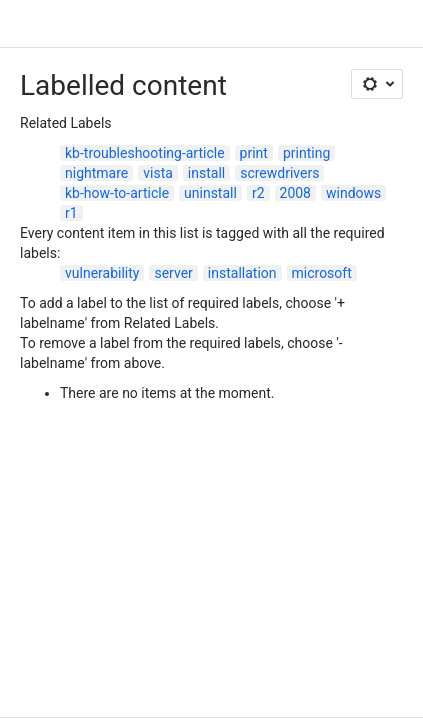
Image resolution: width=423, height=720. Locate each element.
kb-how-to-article (117, 193)
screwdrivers (279, 173)
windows (353, 193)
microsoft (322, 273)
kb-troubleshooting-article (145, 153)
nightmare (96, 173)
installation (242, 273)
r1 (71, 213)
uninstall (210, 193)
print (254, 153)
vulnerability (102, 273)
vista (158, 173)
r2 (258, 193)
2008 (295, 193)
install (206, 173)
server (173, 273)
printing (306, 153)
